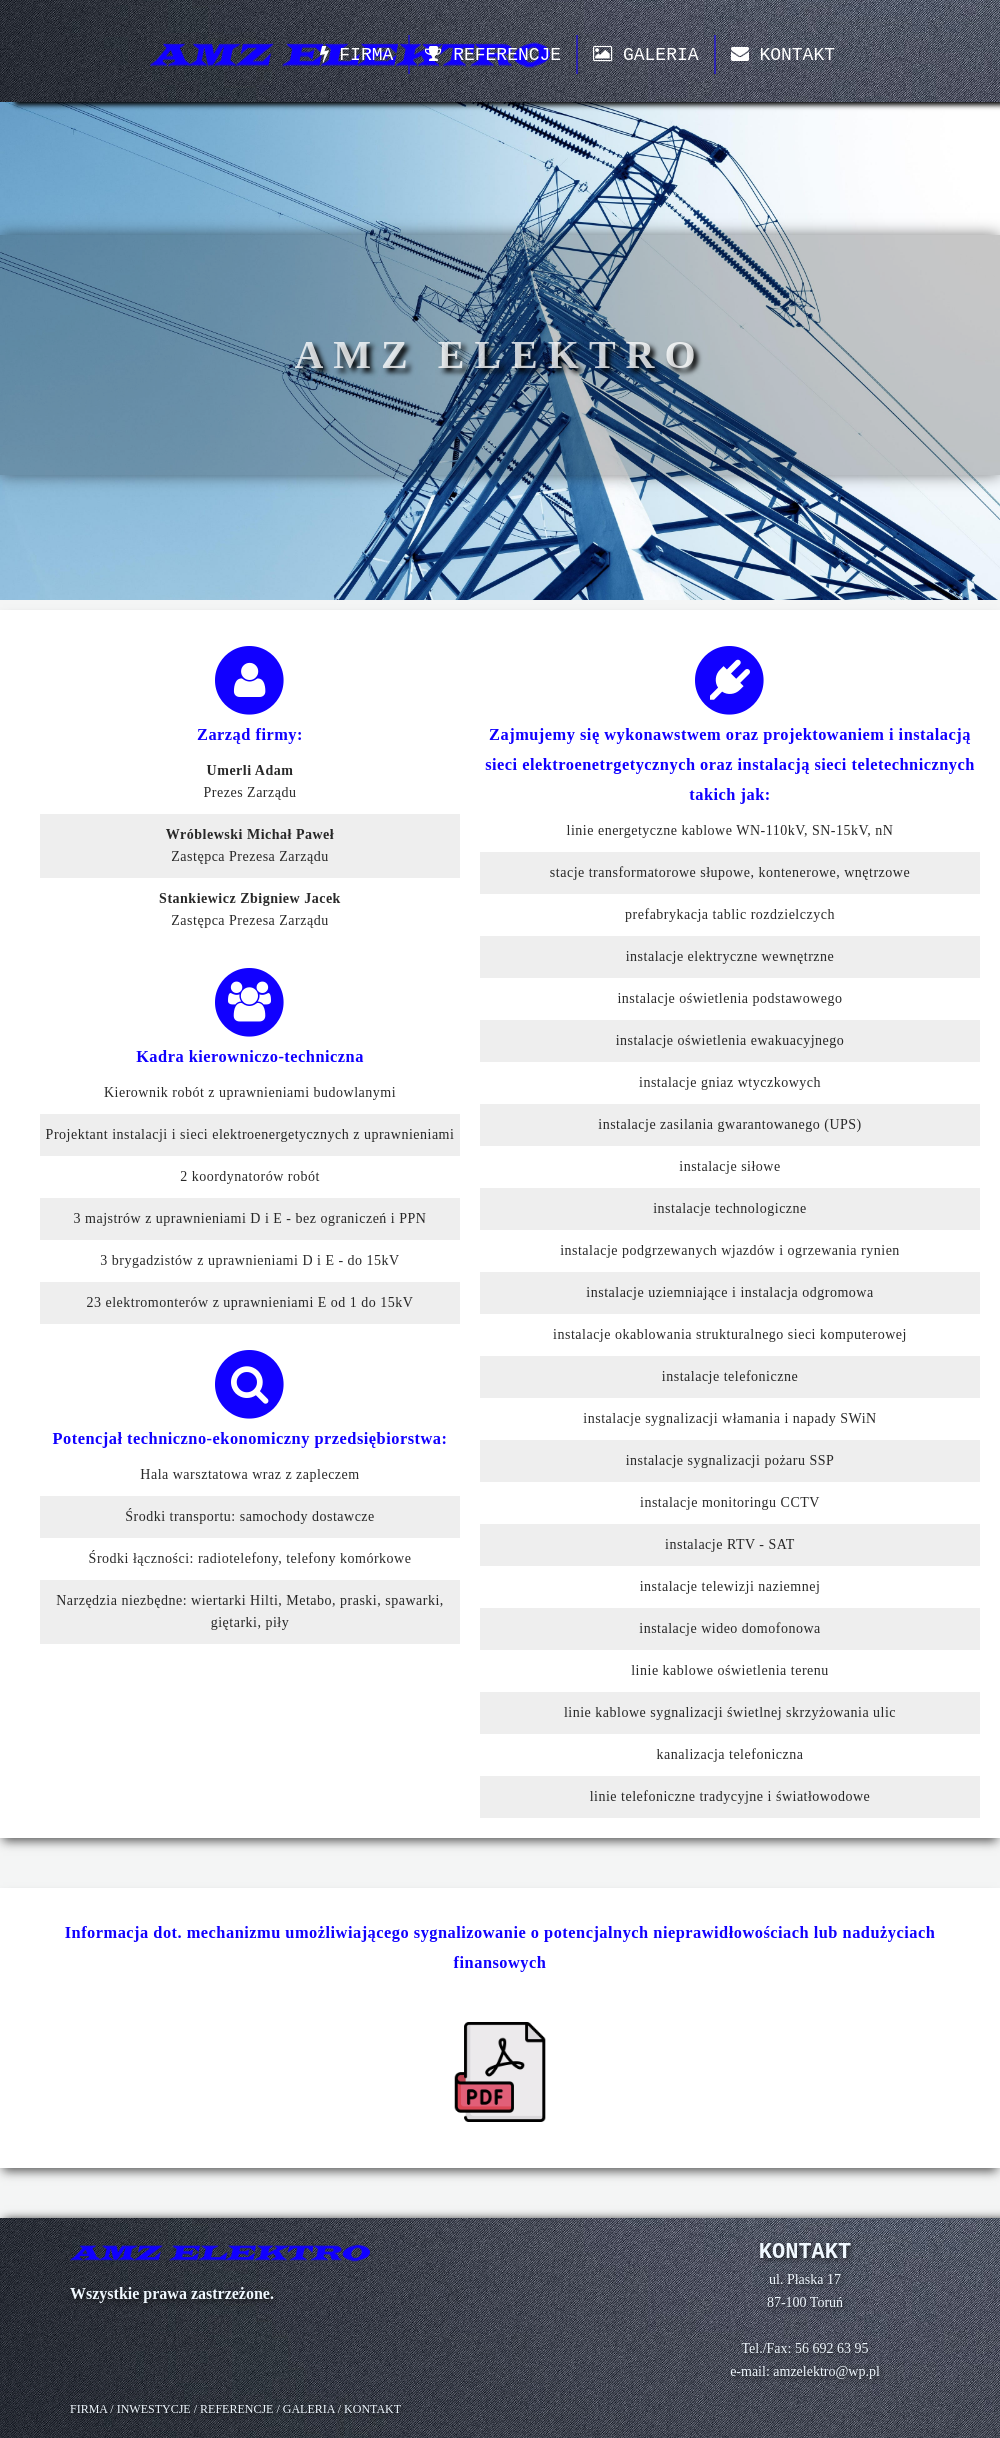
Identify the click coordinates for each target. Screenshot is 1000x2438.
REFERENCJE (493, 54)
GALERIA (645, 54)
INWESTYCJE (154, 2409)
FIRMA (357, 54)
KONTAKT (783, 54)
